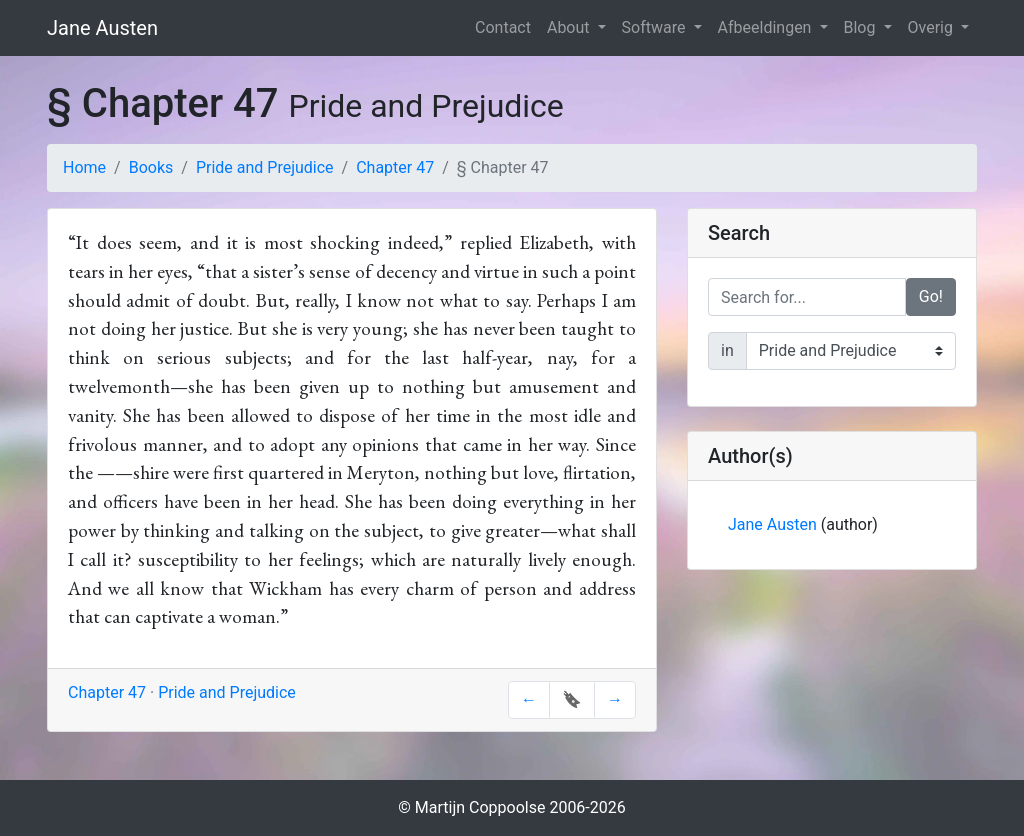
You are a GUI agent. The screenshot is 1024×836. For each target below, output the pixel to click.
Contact (503, 27)
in (727, 350)
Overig (932, 27)
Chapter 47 (395, 167)
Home (84, 167)
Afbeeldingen (767, 27)
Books (151, 167)
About (570, 27)
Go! (931, 296)
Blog (862, 27)
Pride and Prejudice (265, 167)
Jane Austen (102, 28)
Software (656, 27)
